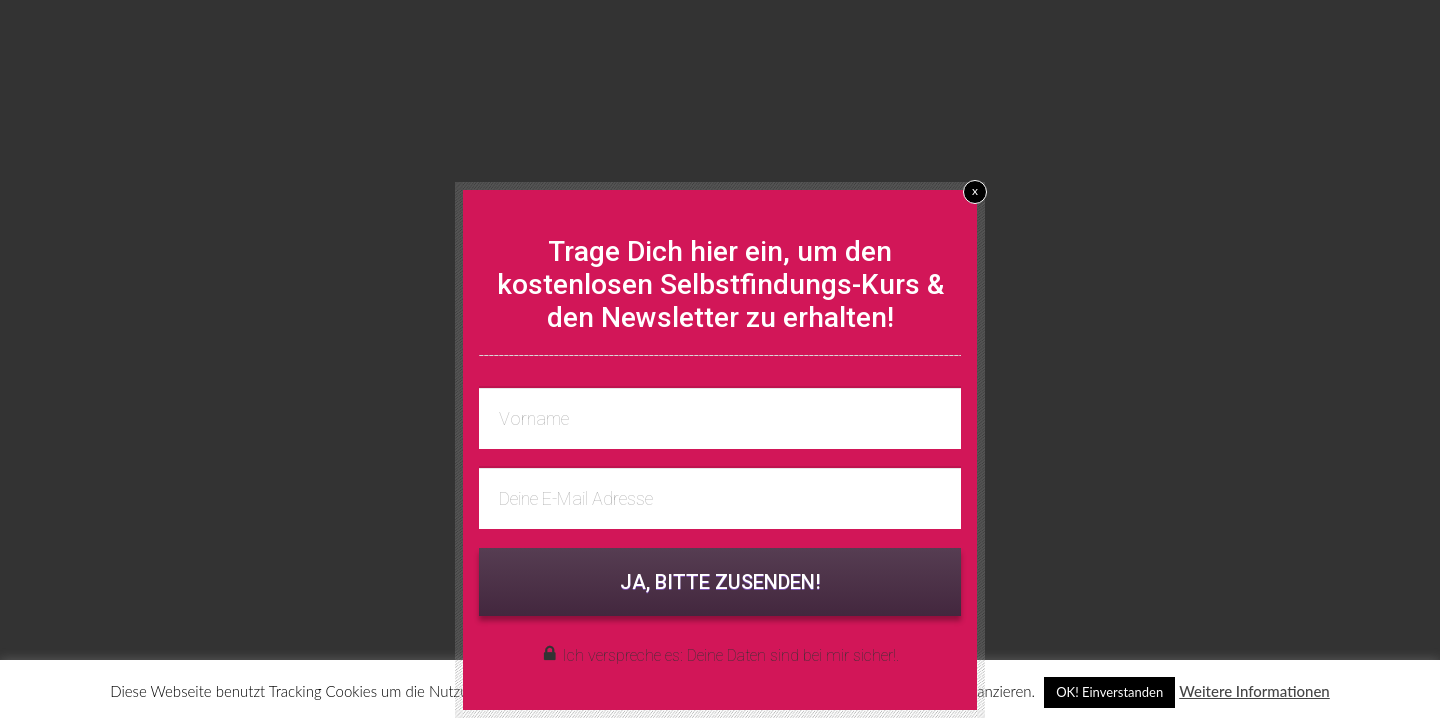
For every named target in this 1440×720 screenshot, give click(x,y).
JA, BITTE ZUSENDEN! (720, 582)
